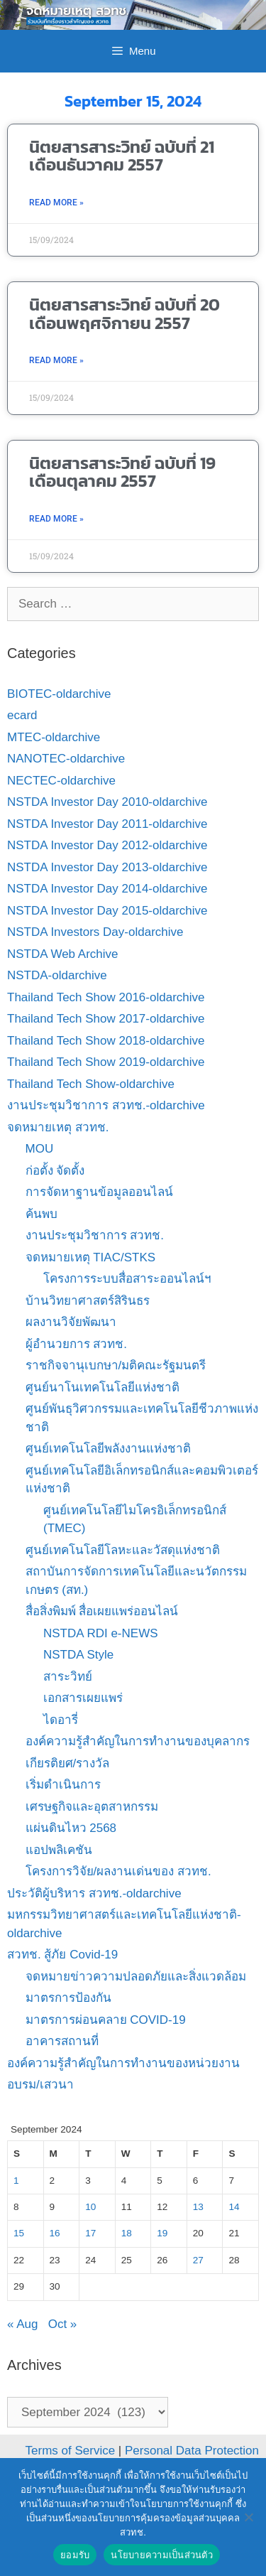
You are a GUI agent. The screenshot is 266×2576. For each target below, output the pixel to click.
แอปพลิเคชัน (59, 1850)
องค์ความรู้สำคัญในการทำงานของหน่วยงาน (123, 2063)
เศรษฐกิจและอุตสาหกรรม (92, 1807)
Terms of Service (71, 2450)
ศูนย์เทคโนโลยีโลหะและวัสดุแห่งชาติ (123, 1550)
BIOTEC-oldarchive (59, 694)
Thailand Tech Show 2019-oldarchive (105, 1062)
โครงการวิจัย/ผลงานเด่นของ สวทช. (118, 1871)
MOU (40, 1148)
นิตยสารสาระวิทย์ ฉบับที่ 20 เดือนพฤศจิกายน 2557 (124, 313)
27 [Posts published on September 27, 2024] (198, 2260)
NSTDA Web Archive (62, 954)
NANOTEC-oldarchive (66, 758)
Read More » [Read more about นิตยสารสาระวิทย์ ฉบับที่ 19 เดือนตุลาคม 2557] (56, 519)
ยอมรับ (74, 2555)
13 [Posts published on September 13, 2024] (198, 2207)
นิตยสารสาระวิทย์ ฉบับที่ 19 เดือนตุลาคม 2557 (122, 472)
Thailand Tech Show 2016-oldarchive (105, 997)
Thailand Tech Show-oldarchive (90, 1084)
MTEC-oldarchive (53, 737)
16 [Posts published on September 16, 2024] (55, 2233)
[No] (248, 2517)
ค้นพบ (41, 1214)
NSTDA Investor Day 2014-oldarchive (107, 888)
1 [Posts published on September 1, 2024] (16, 2180)
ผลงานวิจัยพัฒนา (71, 1322)
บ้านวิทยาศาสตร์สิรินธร (88, 1301)
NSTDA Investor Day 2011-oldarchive (107, 824)
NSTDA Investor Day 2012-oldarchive (107, 845)
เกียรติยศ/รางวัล (68, 1763)
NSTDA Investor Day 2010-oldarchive (107, 802)
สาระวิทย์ (67, 1676)
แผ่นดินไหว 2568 (71, 1828)
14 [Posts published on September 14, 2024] (233, 2207)
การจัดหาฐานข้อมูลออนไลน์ (99, 1192)
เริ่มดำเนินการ (63, 1784)
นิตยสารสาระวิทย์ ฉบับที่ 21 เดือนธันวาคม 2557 (121, 156)
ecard (22, 715)
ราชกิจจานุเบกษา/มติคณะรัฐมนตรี (116, 1365)
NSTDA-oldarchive (57, 975)
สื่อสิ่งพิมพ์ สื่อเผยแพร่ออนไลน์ (102, 1611)
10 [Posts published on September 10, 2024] (90, 2207)
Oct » (62, 2324)
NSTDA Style (78, 1654)
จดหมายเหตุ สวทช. (58, 1127)
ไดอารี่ (60, 1720)
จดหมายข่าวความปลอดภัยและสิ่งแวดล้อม (136, 1976)
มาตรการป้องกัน (68, 1998)
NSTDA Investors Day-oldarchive (95, 932)
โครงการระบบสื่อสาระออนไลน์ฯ (127, 1279)
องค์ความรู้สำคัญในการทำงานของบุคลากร (138, 1741)
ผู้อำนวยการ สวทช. (76, 1344)
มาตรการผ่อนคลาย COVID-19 (106, 2020)
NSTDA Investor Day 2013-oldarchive (107, 867)
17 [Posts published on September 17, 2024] (90, 2233)
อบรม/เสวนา (40, 2084)
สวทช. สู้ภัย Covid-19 (62, 1954)
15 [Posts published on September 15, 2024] (18, 2233)
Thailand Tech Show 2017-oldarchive (105, 1018)
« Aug (22, 2324)
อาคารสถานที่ (62, 2041)
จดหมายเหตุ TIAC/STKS (91, 1257)
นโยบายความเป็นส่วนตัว (162, 2555)
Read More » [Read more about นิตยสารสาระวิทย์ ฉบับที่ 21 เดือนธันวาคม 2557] (56, 203)
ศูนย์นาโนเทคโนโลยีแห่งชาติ (102, 1387)
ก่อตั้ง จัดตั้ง (55, 1170)
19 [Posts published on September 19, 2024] (162, 2233)
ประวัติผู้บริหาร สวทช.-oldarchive (94, 1893)
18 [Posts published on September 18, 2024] (126, 2233)
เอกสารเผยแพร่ (83, 1698)
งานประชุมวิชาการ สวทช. (95, 1235)
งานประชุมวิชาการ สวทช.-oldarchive (106, 1105)
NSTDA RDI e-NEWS (100, 1633)
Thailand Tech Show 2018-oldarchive (105, 1040)
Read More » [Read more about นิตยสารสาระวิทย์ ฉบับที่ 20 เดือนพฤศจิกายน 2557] (56, 360)
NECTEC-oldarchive (61, 780)
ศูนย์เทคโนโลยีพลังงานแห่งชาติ (108, 1448)
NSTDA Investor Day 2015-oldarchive (107, 910)
